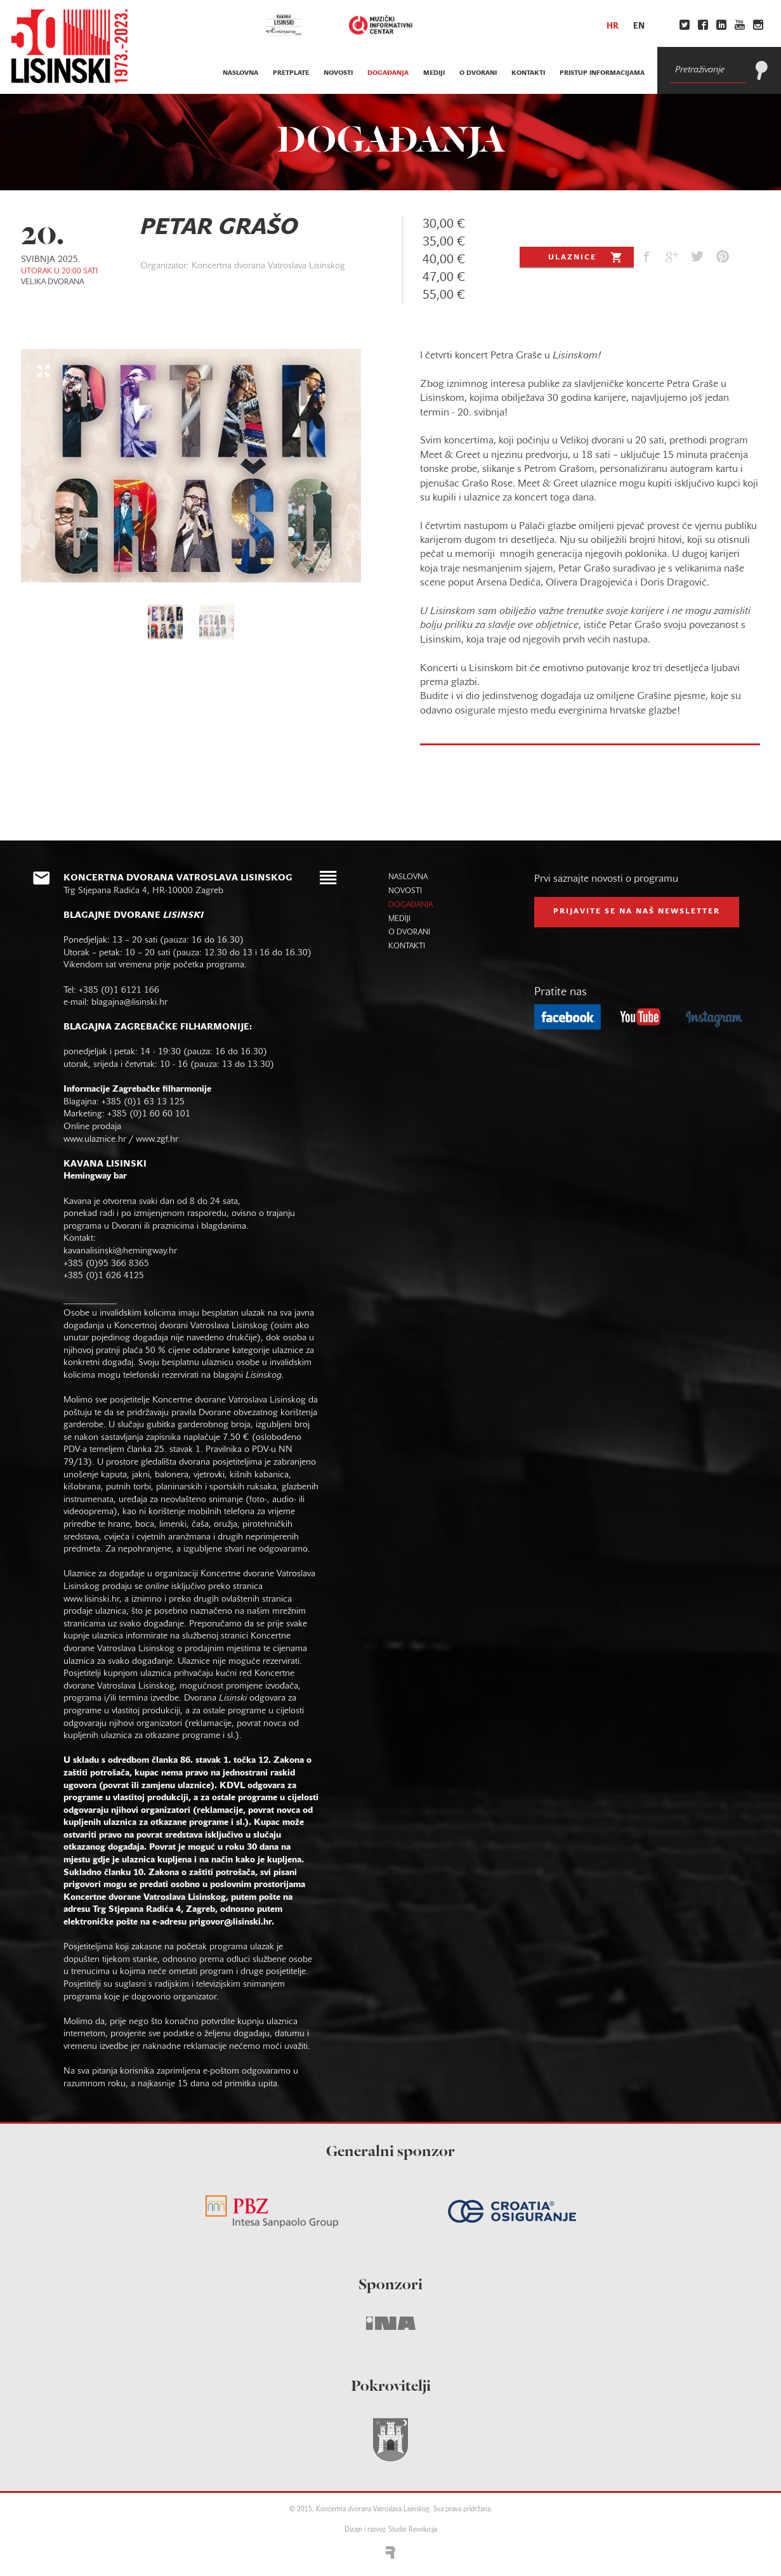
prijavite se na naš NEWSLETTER (636, 911)
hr (613, 26)
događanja (388, 73)
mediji (434, 73)
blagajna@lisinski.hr (129, 1002)
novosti (338, 73)
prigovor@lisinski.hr (230, 1922)
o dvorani (478, 73)
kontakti (528, 73)
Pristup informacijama (602, 73)
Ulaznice (586, 257)
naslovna (240, 73)
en (639, 26)
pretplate (291, 73)
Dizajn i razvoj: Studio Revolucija (391, 2530)
